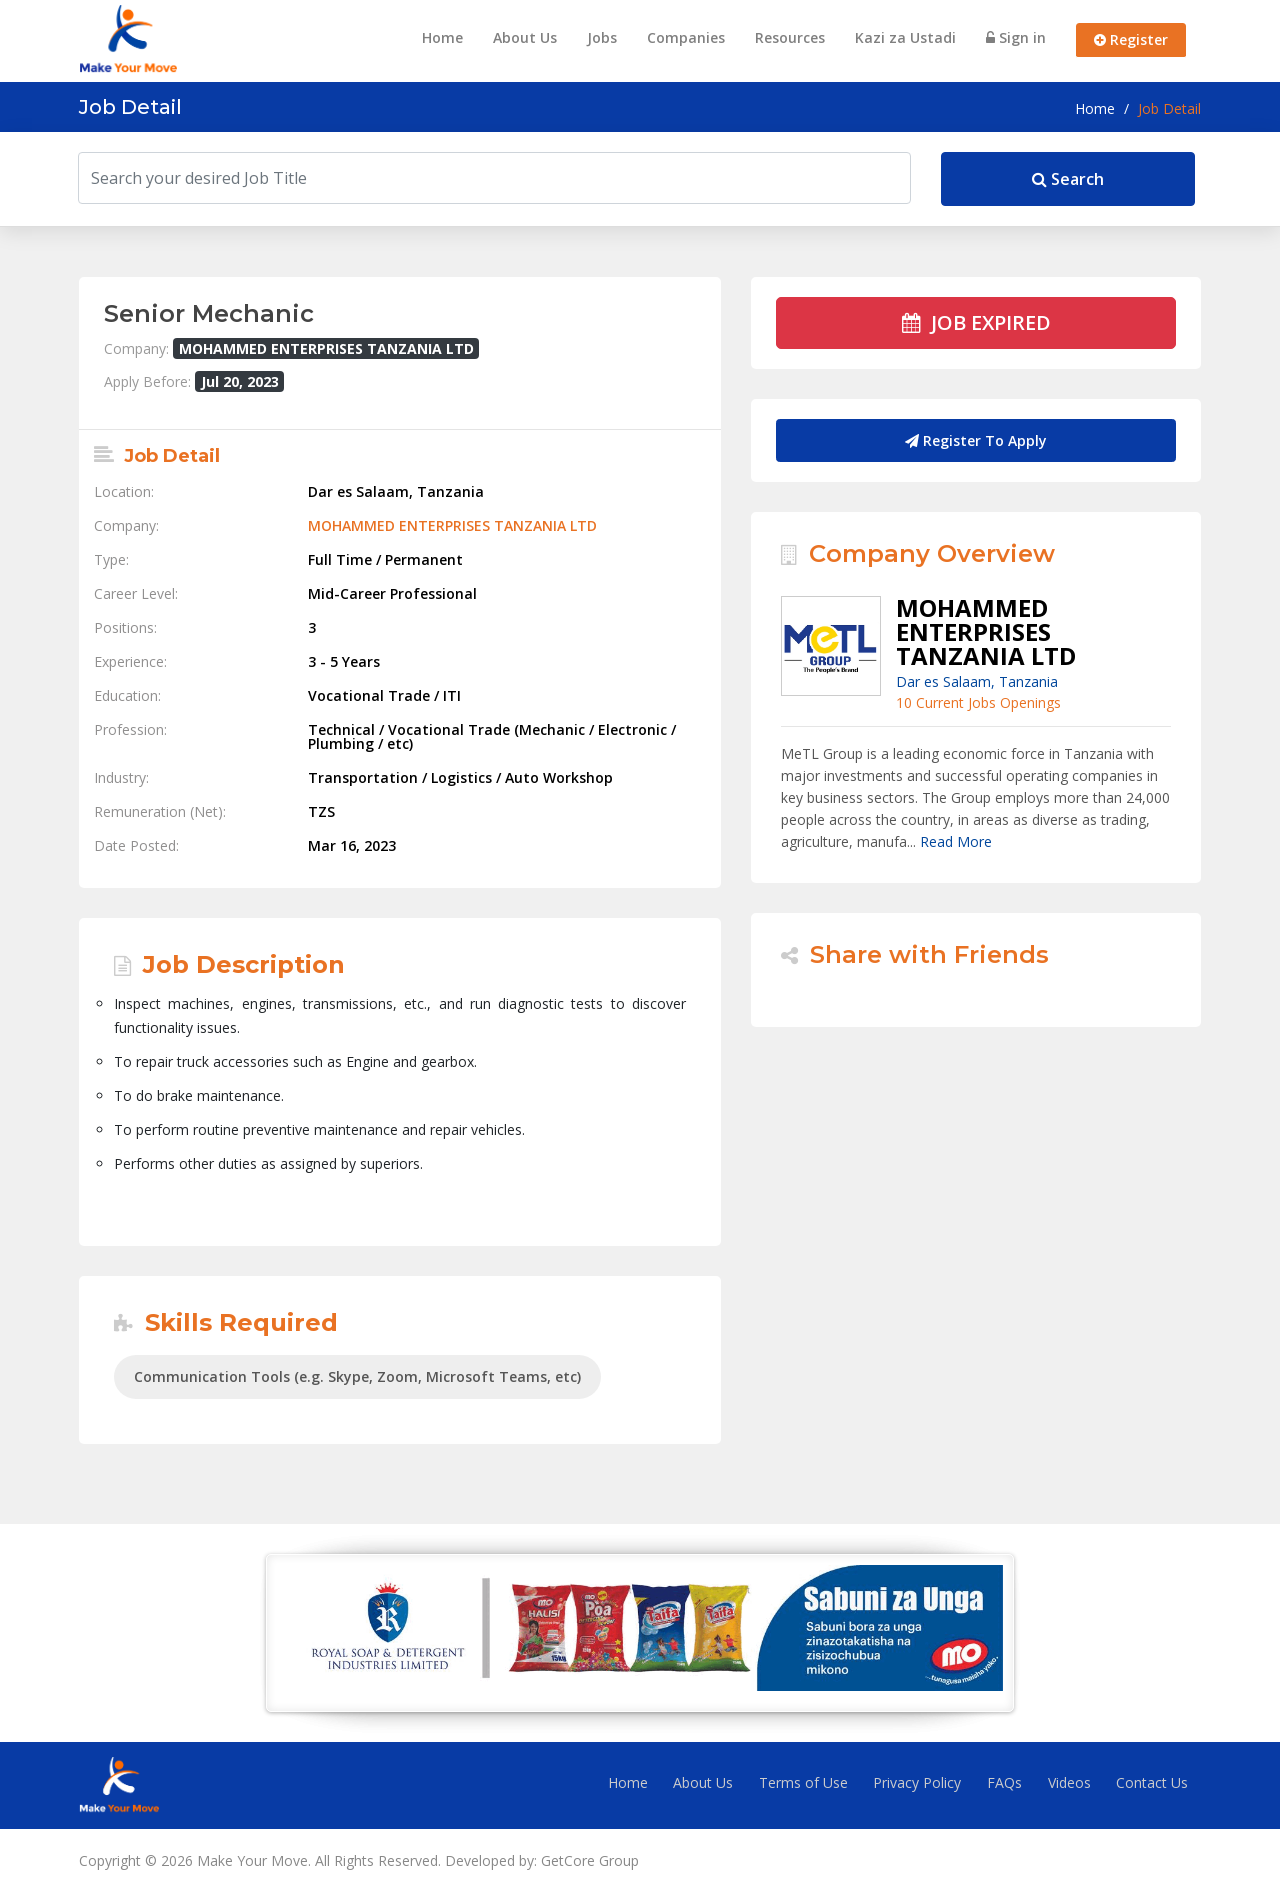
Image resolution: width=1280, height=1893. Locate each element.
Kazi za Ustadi (905, 37)
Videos (1069, 1782)
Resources (790, 37)
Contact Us (1152, 1782)
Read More (956, 841)
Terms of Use (803, 1782)
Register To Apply (976, 440)
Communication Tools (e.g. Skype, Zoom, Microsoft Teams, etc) (357, 1376)
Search (1068, 179)
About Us (525, 37)
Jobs (602, 37)
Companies (686, 37)
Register (1131, 39)
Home (442, 37)
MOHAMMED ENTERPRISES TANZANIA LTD (452, 526)
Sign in (1016, 37)
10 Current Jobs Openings (978, 702)
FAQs (1004, 1782)
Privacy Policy (917, 1782)
